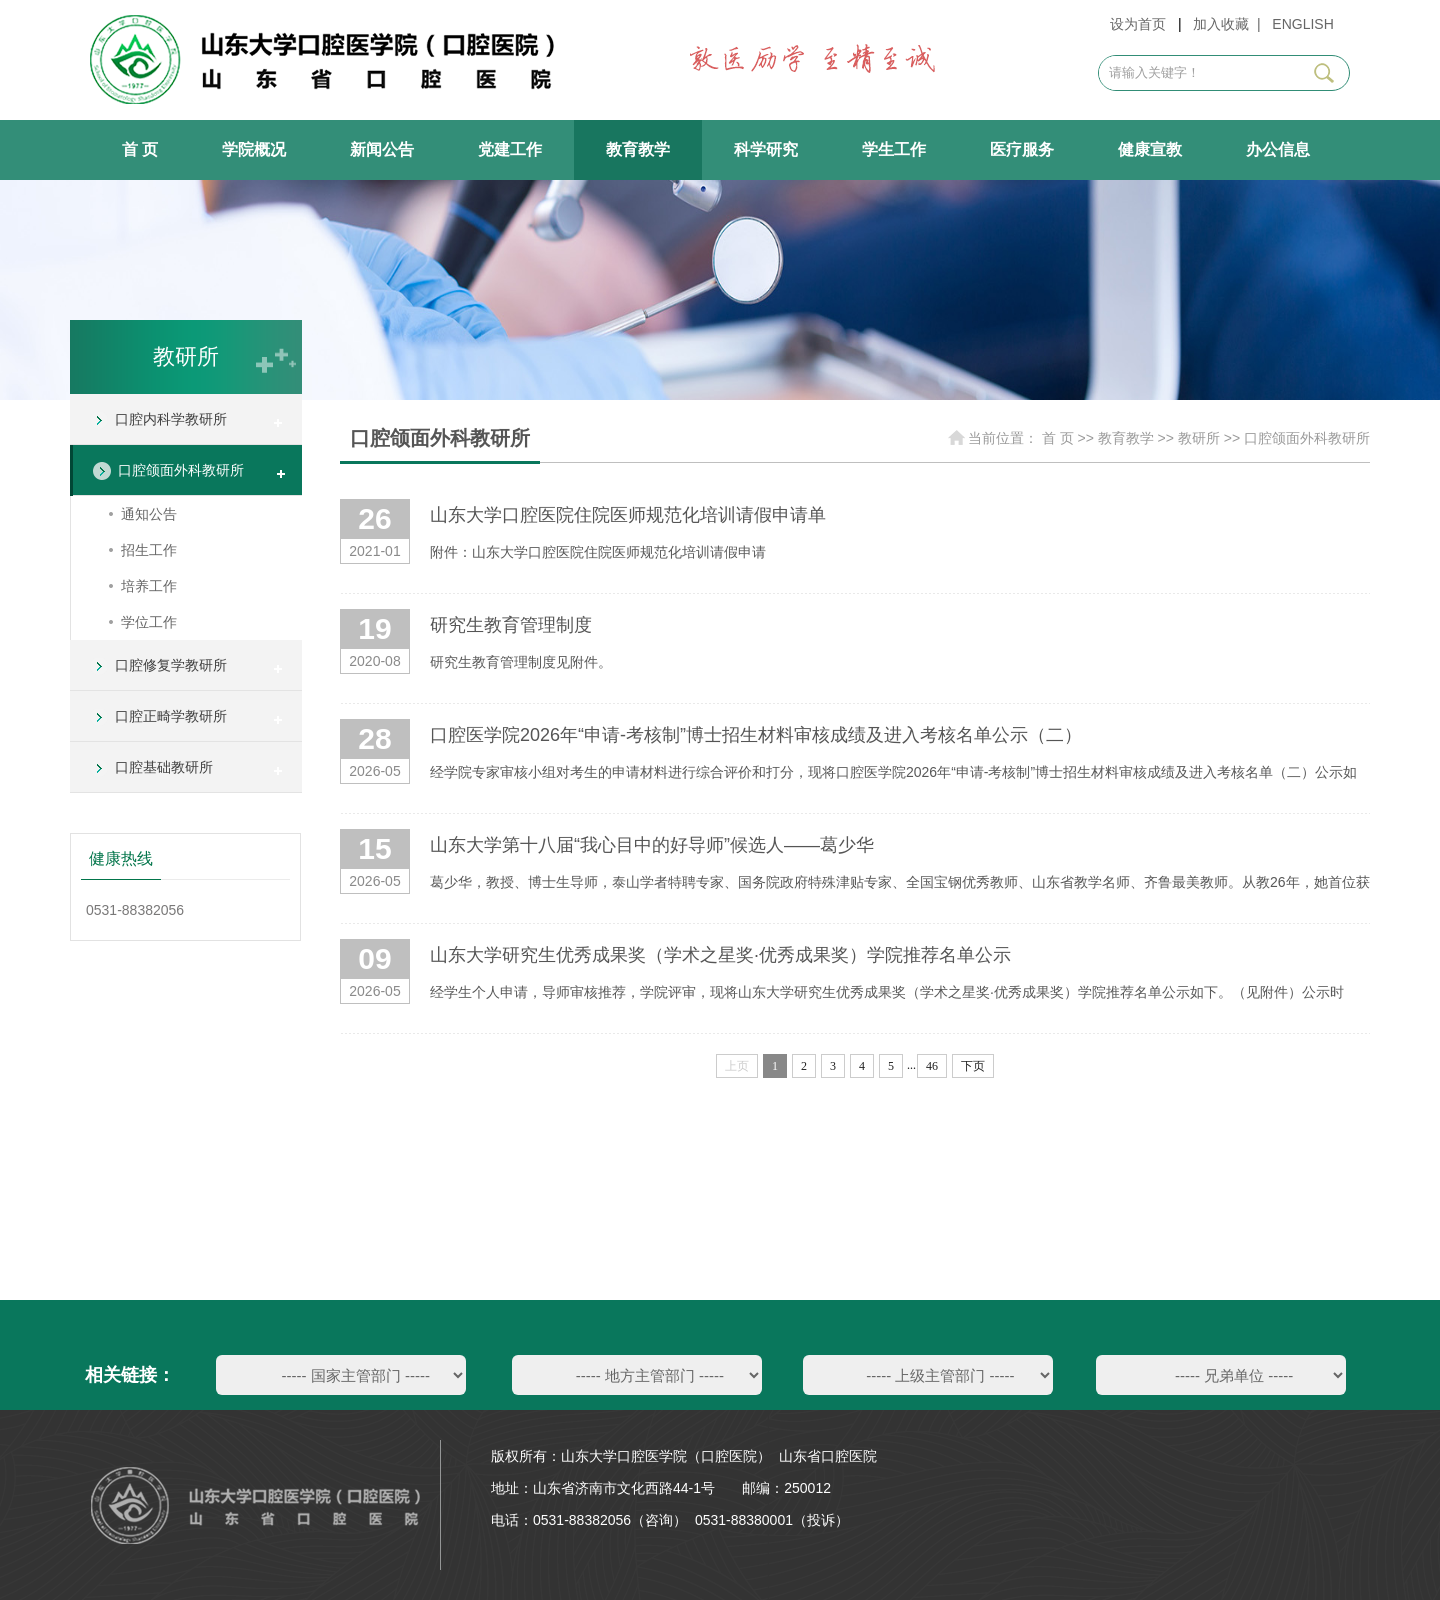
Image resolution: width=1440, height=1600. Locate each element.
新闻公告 (382, 149)
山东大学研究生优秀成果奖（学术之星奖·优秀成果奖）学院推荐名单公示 (720, 955)
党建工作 (510, 149)
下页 (973, 1066)
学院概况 (254, 149)
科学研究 (766, 149)
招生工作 (149, 550)
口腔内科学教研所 (171, 419)
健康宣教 (1150, 149)
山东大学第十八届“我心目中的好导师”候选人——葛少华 (652, 845)
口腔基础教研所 (164, 767)
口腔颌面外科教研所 (181, 470)
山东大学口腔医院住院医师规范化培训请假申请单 (628, 515)
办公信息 (1278, 149)
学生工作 (894, 149)
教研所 (1199, 438)
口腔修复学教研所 (171, 665)
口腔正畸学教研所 (171, 716)
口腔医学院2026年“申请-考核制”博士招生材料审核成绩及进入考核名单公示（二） (756, 735)
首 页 (140, 149)
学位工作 (149, 622)
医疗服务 (1022, 149)
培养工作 (149, 586)
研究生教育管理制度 (511, 625)
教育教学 (638, 149)
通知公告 (149, 514)
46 (932, 1066)
